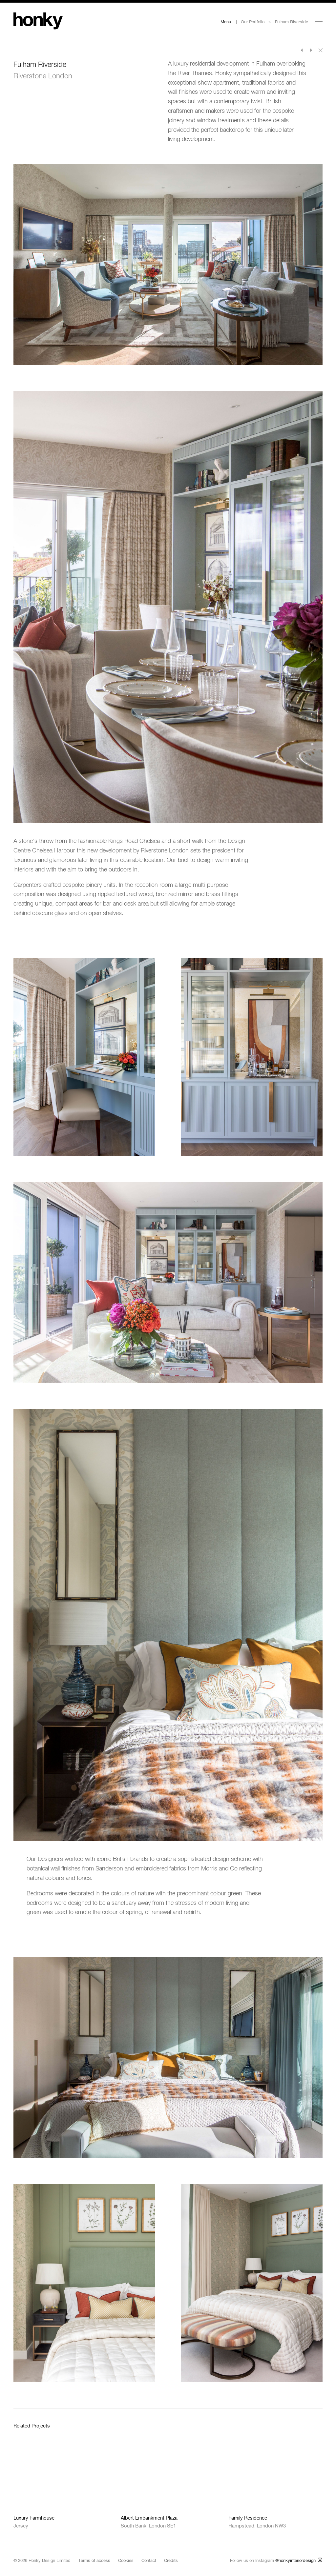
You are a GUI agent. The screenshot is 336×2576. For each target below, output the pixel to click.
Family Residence (247, 2518)
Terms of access (94, 2560)
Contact (148, 2560)
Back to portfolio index (320, 50)
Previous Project (301, 50)
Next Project (311, 50)
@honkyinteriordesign (295, 2560)
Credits (171, 2560)
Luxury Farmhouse (33, 2518)
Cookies (126, 2560)
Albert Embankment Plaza (149, 2518)
